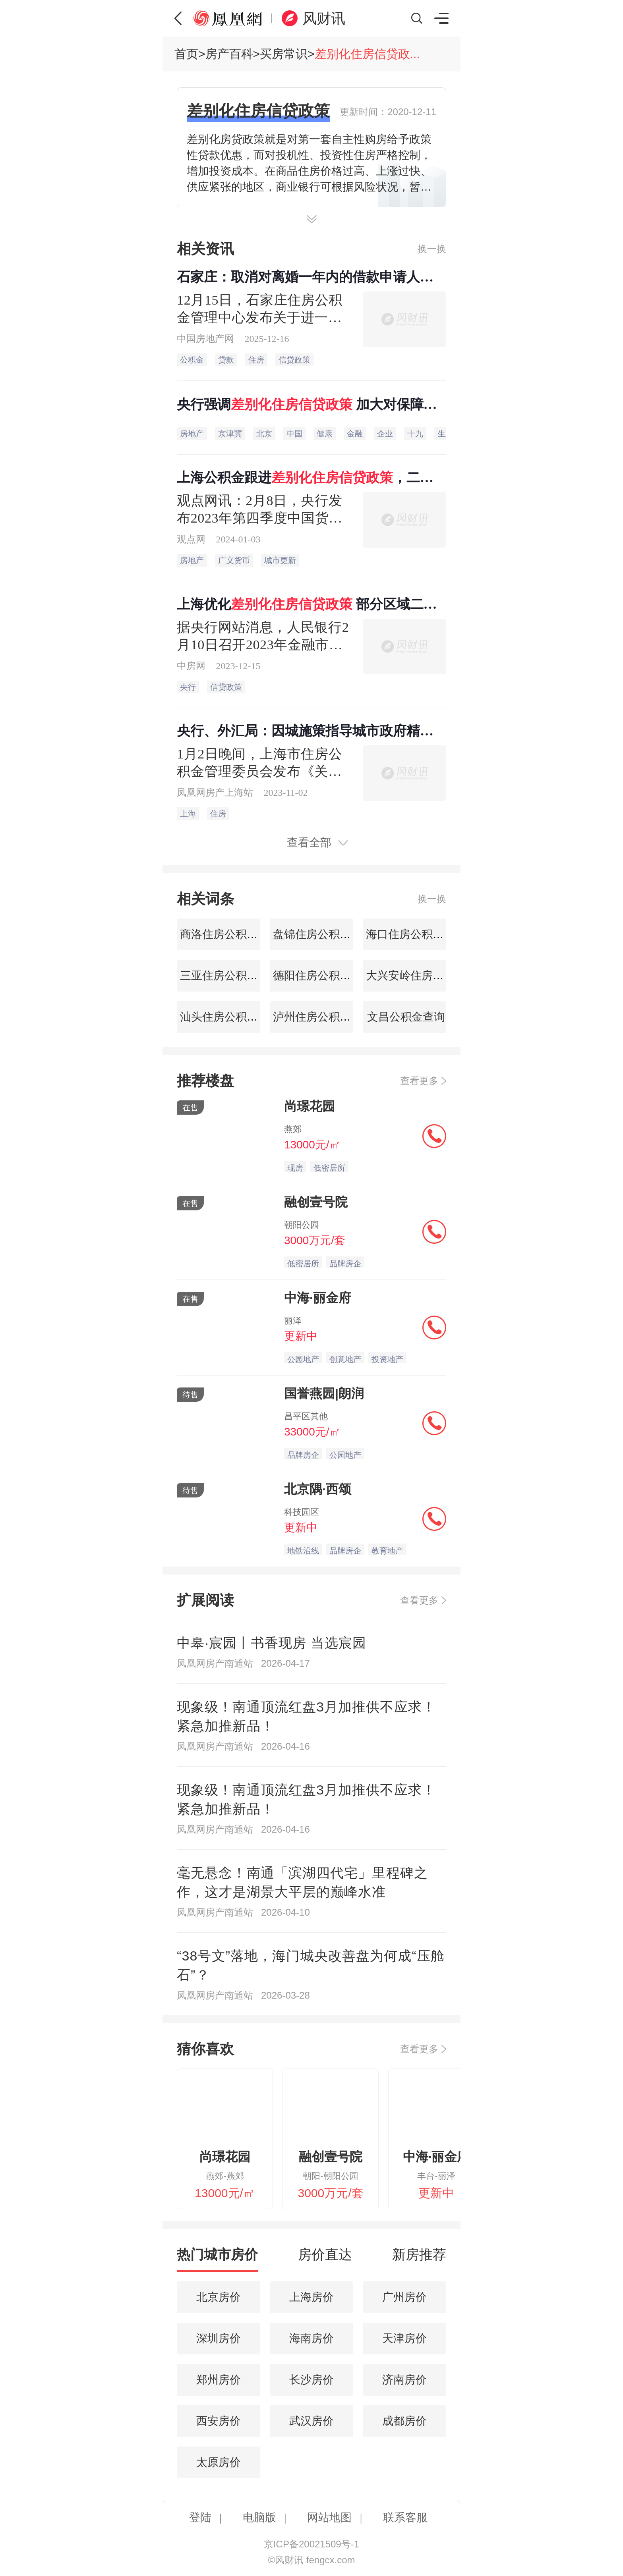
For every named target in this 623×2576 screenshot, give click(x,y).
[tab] (217, 2258)
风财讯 (323, 18)
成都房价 (404, 2421)
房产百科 (229, 53)
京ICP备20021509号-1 (311, 2544)
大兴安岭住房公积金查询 (425, 975)
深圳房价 (218, 2338)
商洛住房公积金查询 (228, 934)
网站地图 (329, 2517)
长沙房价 (311, 2379)
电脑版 (259, 2517)
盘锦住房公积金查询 (321, 934)
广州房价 (404, 2297)
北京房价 (218, 2297)
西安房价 (218, 2421)
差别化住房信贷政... (367, 53)
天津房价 (404, 2338)
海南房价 (311, 2338)
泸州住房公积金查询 (321, 1017)
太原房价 (218, 2462)
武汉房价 (311, 2421)
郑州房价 (218, 2379)
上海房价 (311, 2297)
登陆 (200, 2517)
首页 (186, 53)
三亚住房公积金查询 (228, 975)
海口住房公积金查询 (414, 934)
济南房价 (404, 2379)
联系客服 (405, 2517)
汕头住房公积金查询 (228, 1017)
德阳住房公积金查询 (321, 975)
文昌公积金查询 (404, 1017)
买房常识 (284, 53)
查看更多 (419, 1080)
